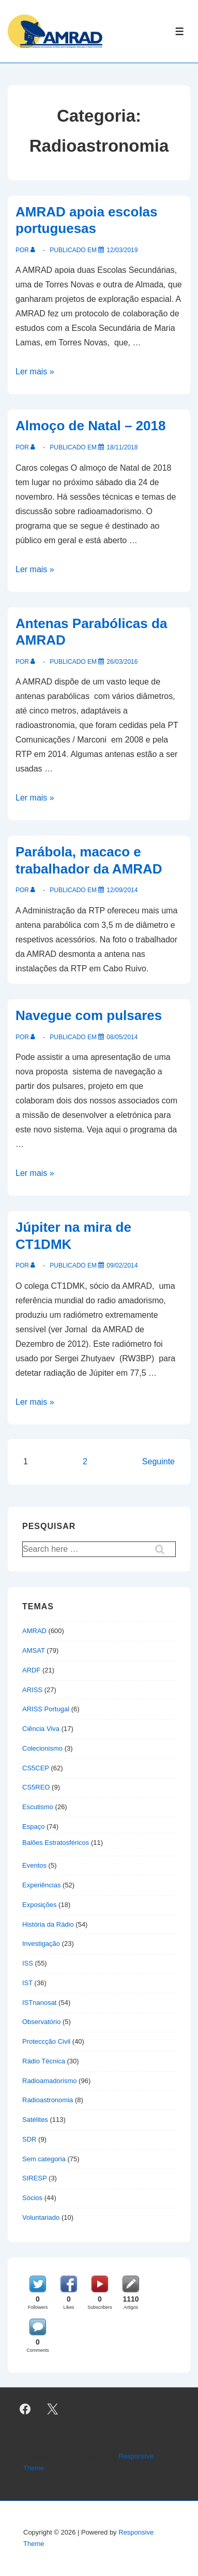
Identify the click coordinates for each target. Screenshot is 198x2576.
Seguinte (158, 1461)
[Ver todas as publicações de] (35, 250)
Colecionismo (42, 1748)
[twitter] (53, 2409)
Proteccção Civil (46, 2041)
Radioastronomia (47, 2100)
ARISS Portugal (45, 1709)
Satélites (35, 2119)
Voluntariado (40, 2217)
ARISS (32, 1690)
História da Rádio (48, 1924)
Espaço (33, 1826)
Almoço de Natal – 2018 (90, 425)
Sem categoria (44, 2159)
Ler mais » (35, 371)
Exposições (39, 1905)
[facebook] (25, 2409)
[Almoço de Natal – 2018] (122, 447)
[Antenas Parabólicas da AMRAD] (122, 661)
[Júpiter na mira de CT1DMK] (122, 1265)
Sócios (32, 2198)
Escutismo (37, 1807)
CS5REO (36, 1787)
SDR (29, 2139)
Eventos (34, 1865)
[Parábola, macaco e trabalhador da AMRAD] (122, 890)
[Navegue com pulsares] (122, 1037)
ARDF (31, 1670)
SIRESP (34, 2178)
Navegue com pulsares (89, 1015)
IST (27, 1983)
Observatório (41, 2022)
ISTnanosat (39, 2002)
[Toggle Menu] (179, 31)
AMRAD (34, 1631)
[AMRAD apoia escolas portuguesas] (122, 250)
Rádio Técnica (43, 2061)
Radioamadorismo (49, 2081)
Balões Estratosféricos (55, 1842)
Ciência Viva (40, 1729)
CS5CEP (35, 1768)
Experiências (41, 1885)
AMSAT (33, 1650)
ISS (27, 1963)
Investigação (41, 1943)
